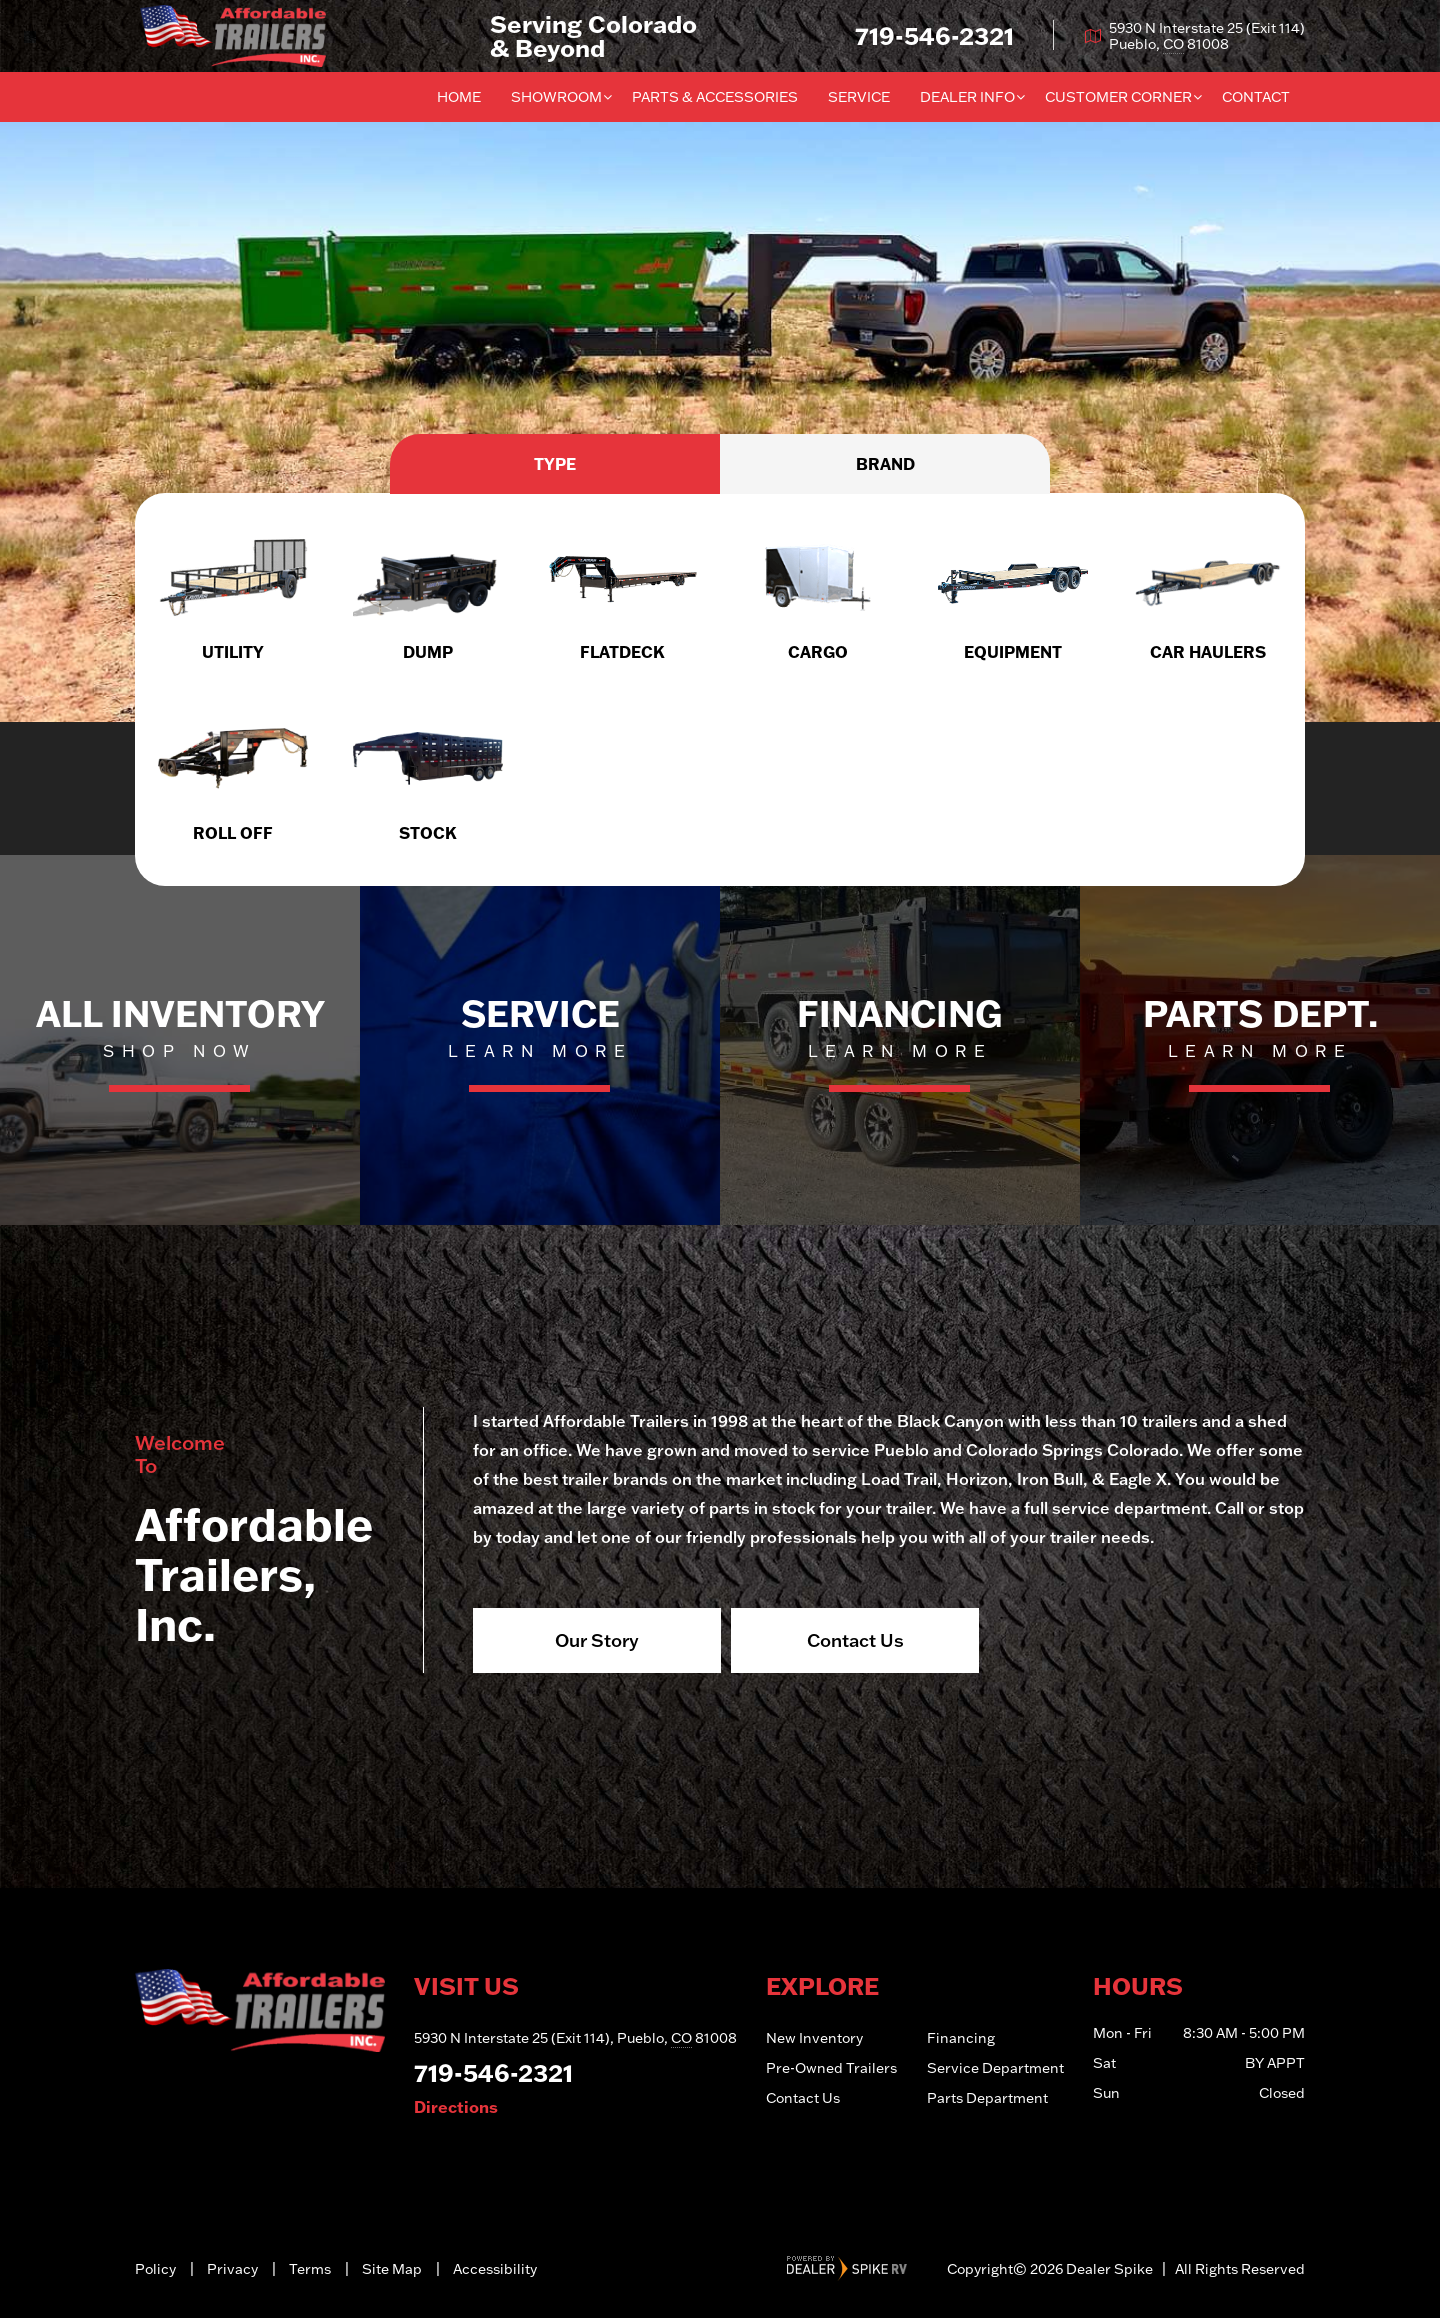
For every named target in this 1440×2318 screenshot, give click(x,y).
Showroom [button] (556, 97)
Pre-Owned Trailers (831, 2068)
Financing (961, 2038)
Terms (310, 2269)
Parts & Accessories (715, 97)
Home (459, 97)
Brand (885, 464)
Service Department (995, 2068)
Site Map (392, 2269)
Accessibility (495, 2269)
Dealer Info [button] (967, 97)
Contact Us (855, 1640)
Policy (155, 2269)
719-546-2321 (493, 2072)
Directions (456, 2107)
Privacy (232, 2269)
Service (859, 97)
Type (555, 464)
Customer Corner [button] (1118, 97)
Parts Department (987, 2098)
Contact (1256, 97)
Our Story (597, 1640)
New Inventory (814, 2038)
